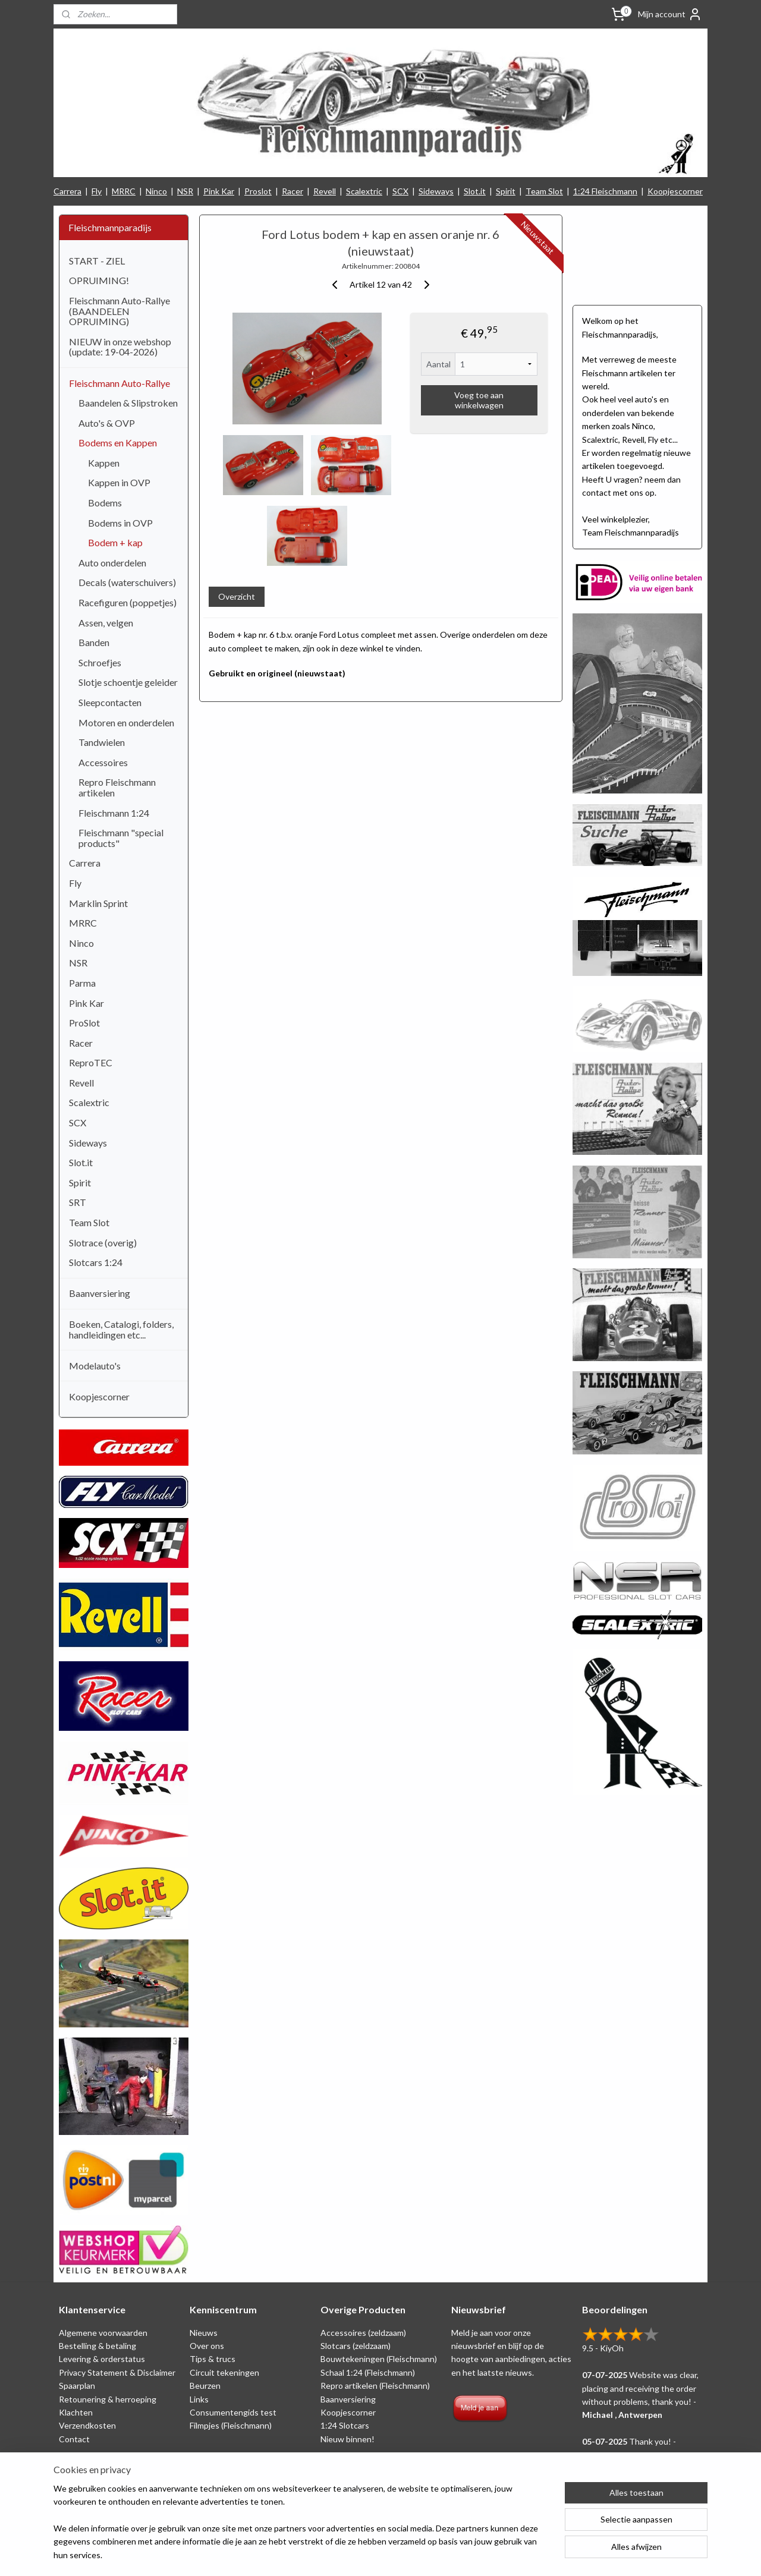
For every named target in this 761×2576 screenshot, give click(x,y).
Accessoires (103, 762)
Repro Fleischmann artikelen (117, 787)
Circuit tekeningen (224, 2372)
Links (199, 2399)
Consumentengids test (233, 2412)
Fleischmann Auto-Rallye (119, 383)
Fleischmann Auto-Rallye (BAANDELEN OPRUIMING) (119, 311)
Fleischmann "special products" (120, 838)
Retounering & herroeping (107, 2399)
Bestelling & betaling (97, 2346)
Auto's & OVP (106, 423)
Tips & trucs (212, 2359)
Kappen (104, 462)
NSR (185, 191)
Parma (82, 982)
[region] (302, 2529)
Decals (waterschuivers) (127, 582)
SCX (400, 191)
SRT (77, 1202)
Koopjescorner (675, 191)
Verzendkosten (87, 2425)
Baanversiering (99, 1293)
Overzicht (236, 596)
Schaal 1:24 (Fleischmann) (367, 2372)
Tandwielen (101, 742)
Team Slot (544, 191)
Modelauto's (95, 1365)
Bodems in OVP (120, 522)
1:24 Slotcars (344, 2425)
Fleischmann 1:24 (113, 812)
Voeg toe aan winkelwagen (479, 400)
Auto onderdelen (112, 562)
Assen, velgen (105, 622)
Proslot (258, 191)
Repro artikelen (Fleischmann (373, 2385)
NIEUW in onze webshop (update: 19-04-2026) (120, 347)
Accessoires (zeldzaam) (363, 2333)
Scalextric (364, 191)
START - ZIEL (97, 260)
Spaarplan (77, 2385)
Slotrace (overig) (103, 1242)
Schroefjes (99, 662)
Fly (97, 191)
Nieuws (204, 2333)
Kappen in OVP (119, 482)
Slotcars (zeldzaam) (355, 2346)
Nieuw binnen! (347, 2439)
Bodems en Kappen (117, 442)
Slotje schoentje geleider (128, 682)
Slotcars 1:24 (95, 1262)
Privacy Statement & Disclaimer (117, 2372)
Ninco (156, 191)
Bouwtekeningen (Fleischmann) (378, 2359)
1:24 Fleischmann (605, 191)
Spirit (505, 191)
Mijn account (670, 14)
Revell (324, 191)
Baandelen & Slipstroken (128, 402)
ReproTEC (90, 1062)
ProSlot (84, 1022)
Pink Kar (218, 191)
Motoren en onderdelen (126, 722)
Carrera (67, 191)
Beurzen (205, 2385)
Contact (74, 2439)
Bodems (105, 502)
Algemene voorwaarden (103, 2333)
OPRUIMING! (99, 280)
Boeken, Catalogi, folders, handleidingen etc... (121, 1329)
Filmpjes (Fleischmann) (231, 2425)
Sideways (436, 191)
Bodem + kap (115, 542)
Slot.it (475, 191)
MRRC (124, 191)
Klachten (76, 2412)
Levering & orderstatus (102, 2359)
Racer (292, 191)
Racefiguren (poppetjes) (127, 602)
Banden (93, 642)
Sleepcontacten (109, 702)
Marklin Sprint (98, 903)
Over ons (207, 2346)
